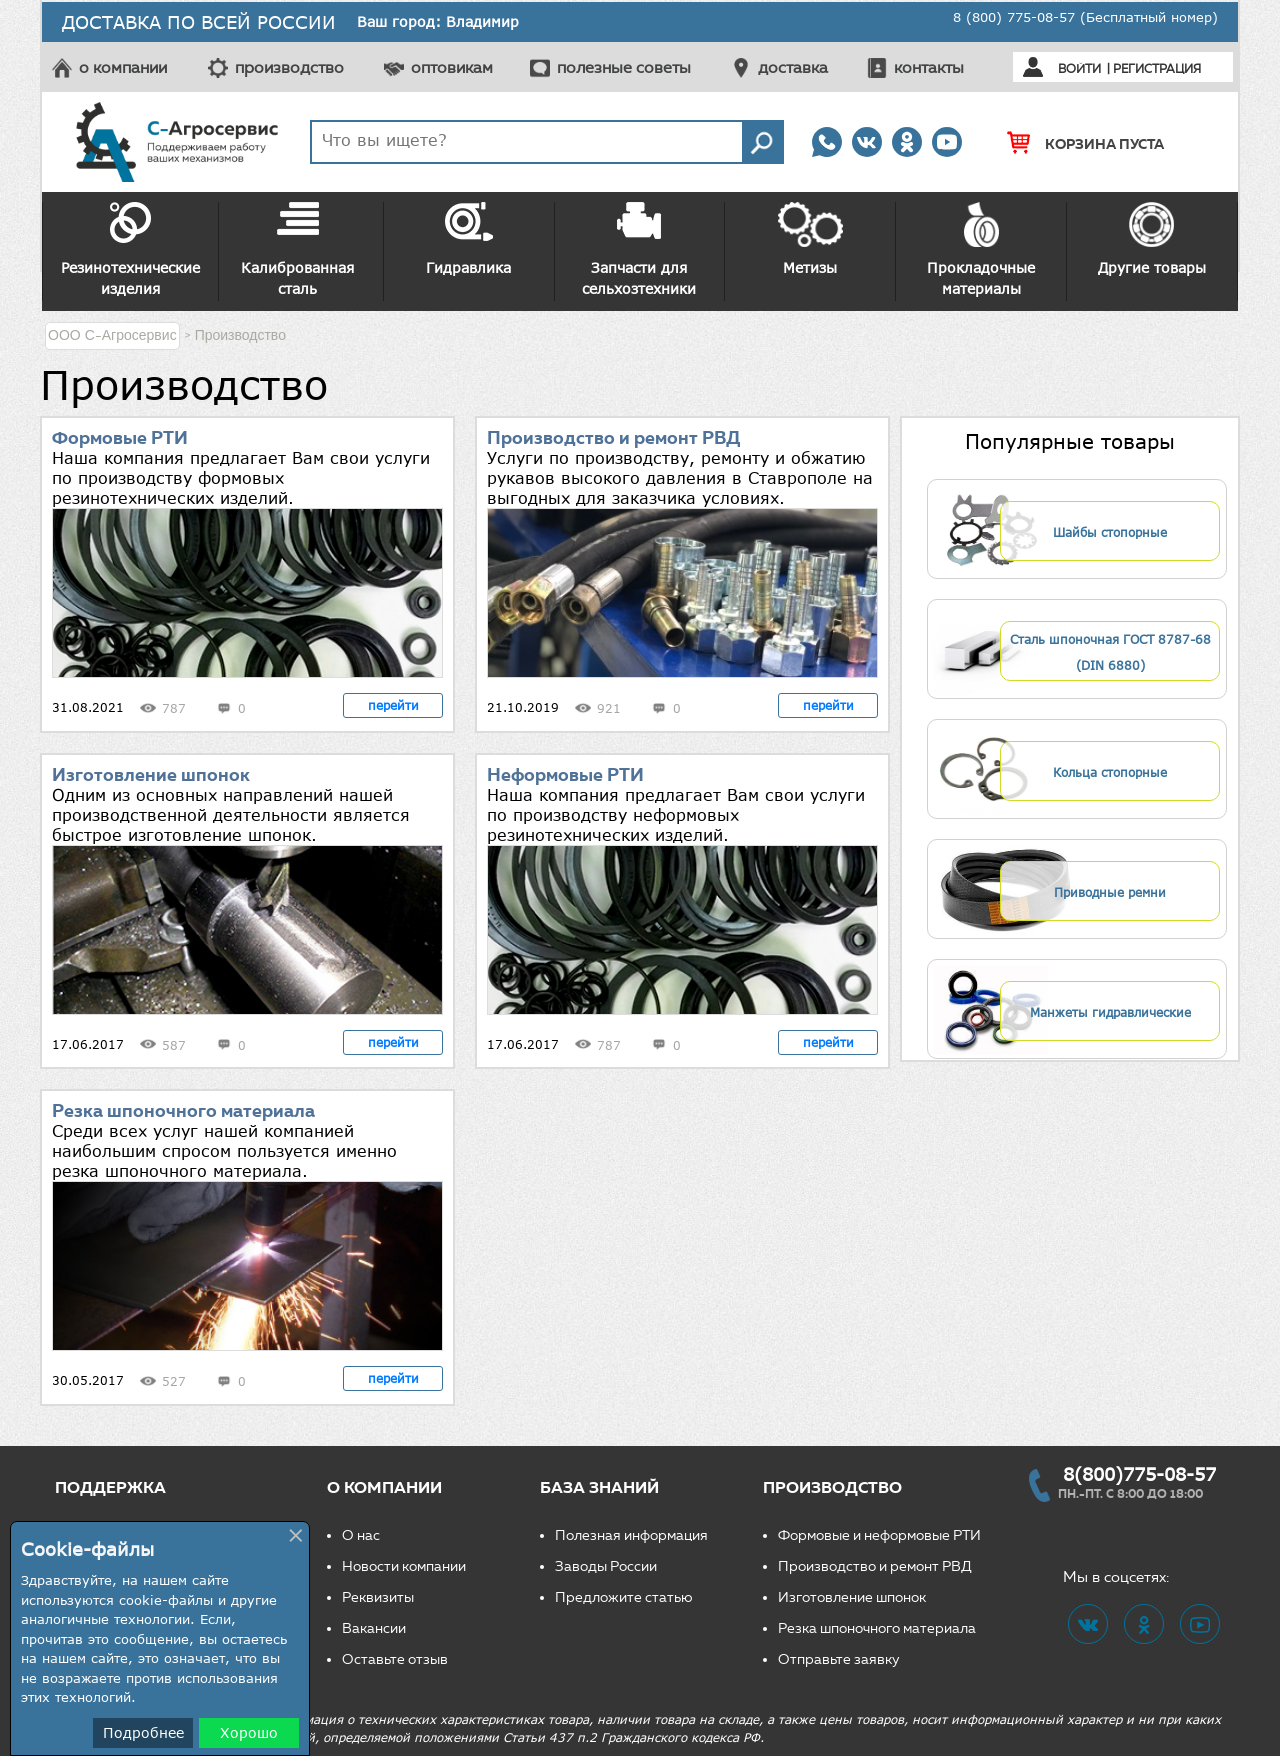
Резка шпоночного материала (183, 1111)
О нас (361, 1535)
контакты (929, 67)
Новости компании (404, 1566)
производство (289, 67)
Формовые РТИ (120, 438)
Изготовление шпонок (151, 775)
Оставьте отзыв (395, 1659)
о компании (123, 67)
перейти (393, 705)
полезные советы (624, 67)
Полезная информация (631, 1535)
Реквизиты (378, 1597)
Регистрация (1157, 68)
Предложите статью (624, 1597)
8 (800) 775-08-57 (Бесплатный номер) (1085, 17)
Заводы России (606, 1566)
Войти (1079, 68)
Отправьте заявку (839, 1659)
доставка (793, 67)
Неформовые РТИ (565, 775)
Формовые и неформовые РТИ (879, 1535)
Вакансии (374, 1628)
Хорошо (249, 1732)
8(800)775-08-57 (1139, 1474)
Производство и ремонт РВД (614, 438)
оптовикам (452, 67)
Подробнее (143, 1732)
